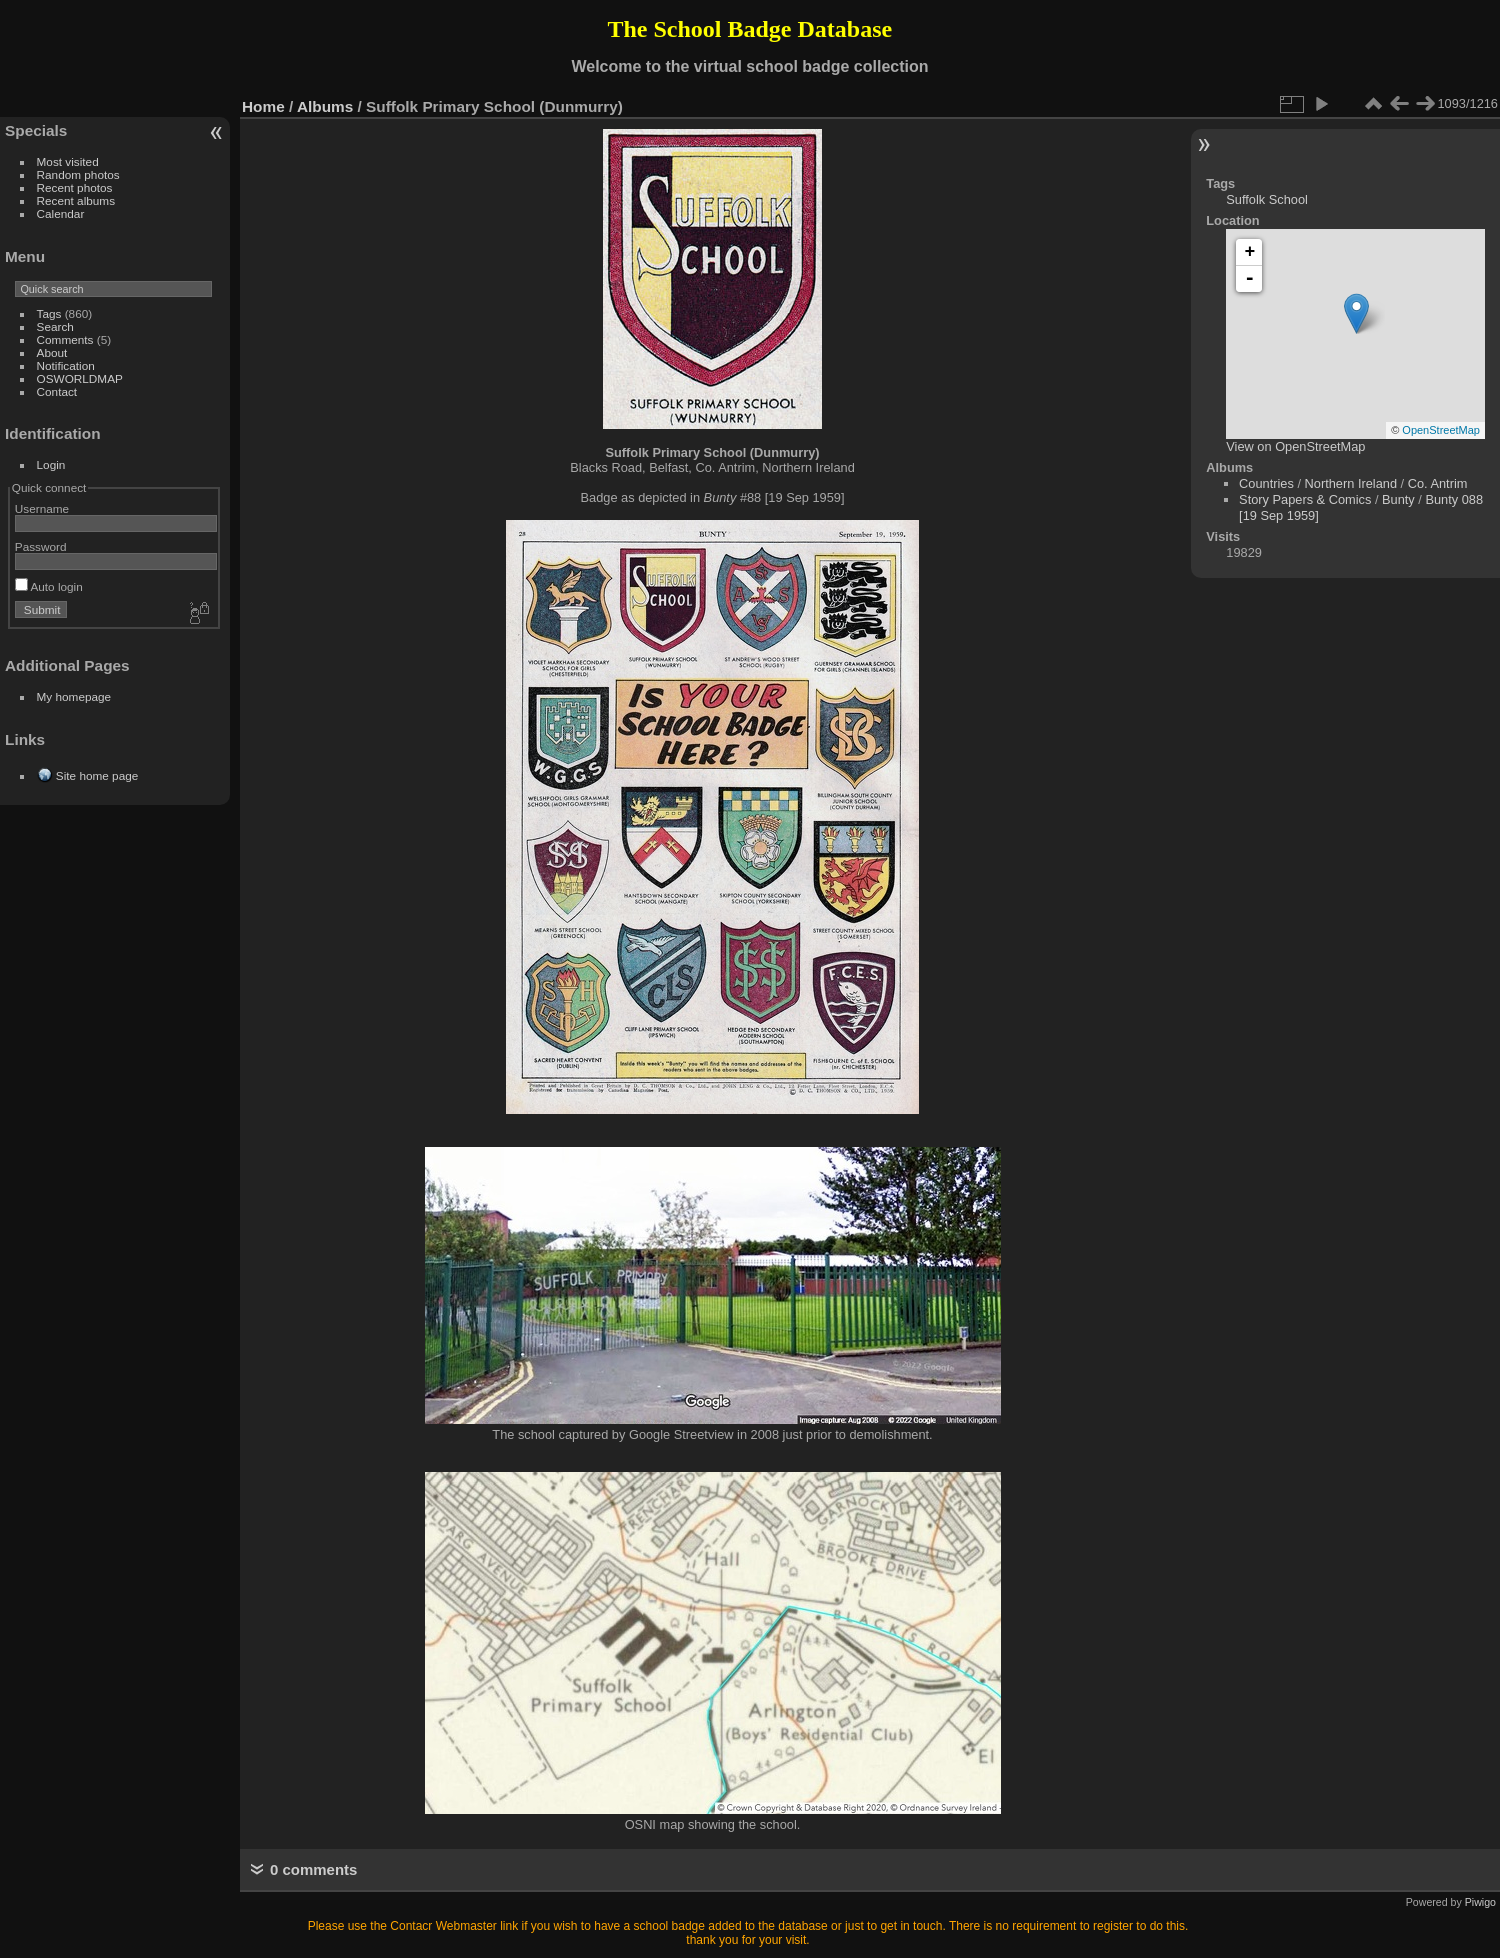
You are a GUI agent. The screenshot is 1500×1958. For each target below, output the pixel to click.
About (52, 352)
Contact (57, 391)
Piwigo (1480, 1902)
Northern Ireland (1351, 483)
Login (51, 464)
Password (41, 546)
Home (263, 106)
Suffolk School (1267, 199)
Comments (65, 339)
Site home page (97, 775)
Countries (1266, 483)
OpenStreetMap (1441, 430)
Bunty (1398, 499)
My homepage (74, 696)
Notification (66, 365)
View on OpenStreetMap (1295, 446)
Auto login (49, 586)
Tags (49, 313)
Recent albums (76, 200)
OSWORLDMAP (80, 378)
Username (42, 508)
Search (55, 326)
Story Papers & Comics (1305, 499)
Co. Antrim (1438, 483)
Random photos (78, 174)
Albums (325, 106)
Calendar (61, 213)
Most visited (68, 161)
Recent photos (75, 187)
